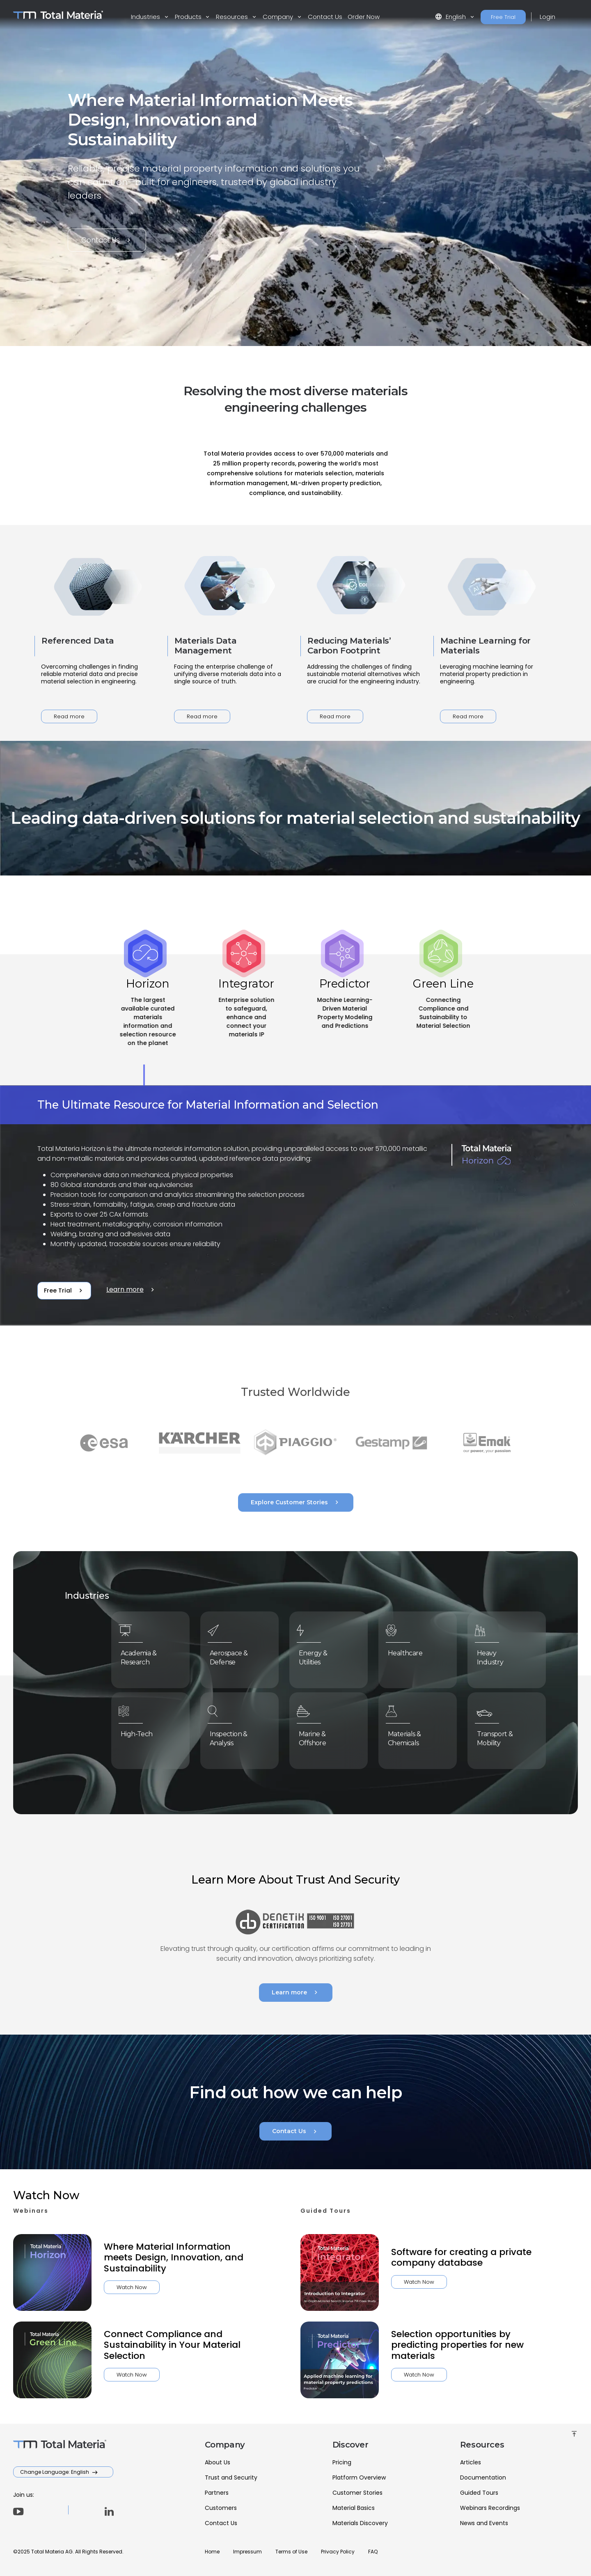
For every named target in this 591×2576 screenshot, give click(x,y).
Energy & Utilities (319, 1655)
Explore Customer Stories (296, 1502)
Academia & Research (143, 1655)
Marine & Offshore (318, 1735)
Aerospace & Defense (232, 1655)
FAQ (373, 2551)
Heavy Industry (496, 1655)
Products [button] (189, 16)
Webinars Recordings (490, 2508)
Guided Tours (479, 2493)
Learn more (131, 1290)
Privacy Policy (338, 2551)
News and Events (484, 2523)
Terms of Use (291, 2551)
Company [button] (279, 16)
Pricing (341, 2462)
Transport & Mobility (499, 1735)
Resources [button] (233, 16)
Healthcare (409, 1652)
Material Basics (353, 2508)
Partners (217, 2493)
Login (547, 16)
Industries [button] (146, 16)
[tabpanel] (295, 1206)
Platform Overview (359, 2477)
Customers (221, 2508)
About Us (217, 2462)
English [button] (451, 16)
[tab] (147, 1020)
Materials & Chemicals (409, 1735)
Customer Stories (357, 2493)
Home (212, 2551)
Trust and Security (231, 2477)
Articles (470, 2462)
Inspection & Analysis (232, 1735)
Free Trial (503, 17)
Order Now (364, 16)
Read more (69, 716)
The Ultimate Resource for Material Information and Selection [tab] (207, 1105)
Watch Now (92, 2287)
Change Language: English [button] (55, 2471)
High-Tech (141, 1732)
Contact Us (325, 16)
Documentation (483, 2477)
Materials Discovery (360, 2523)
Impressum (247, 2551)
